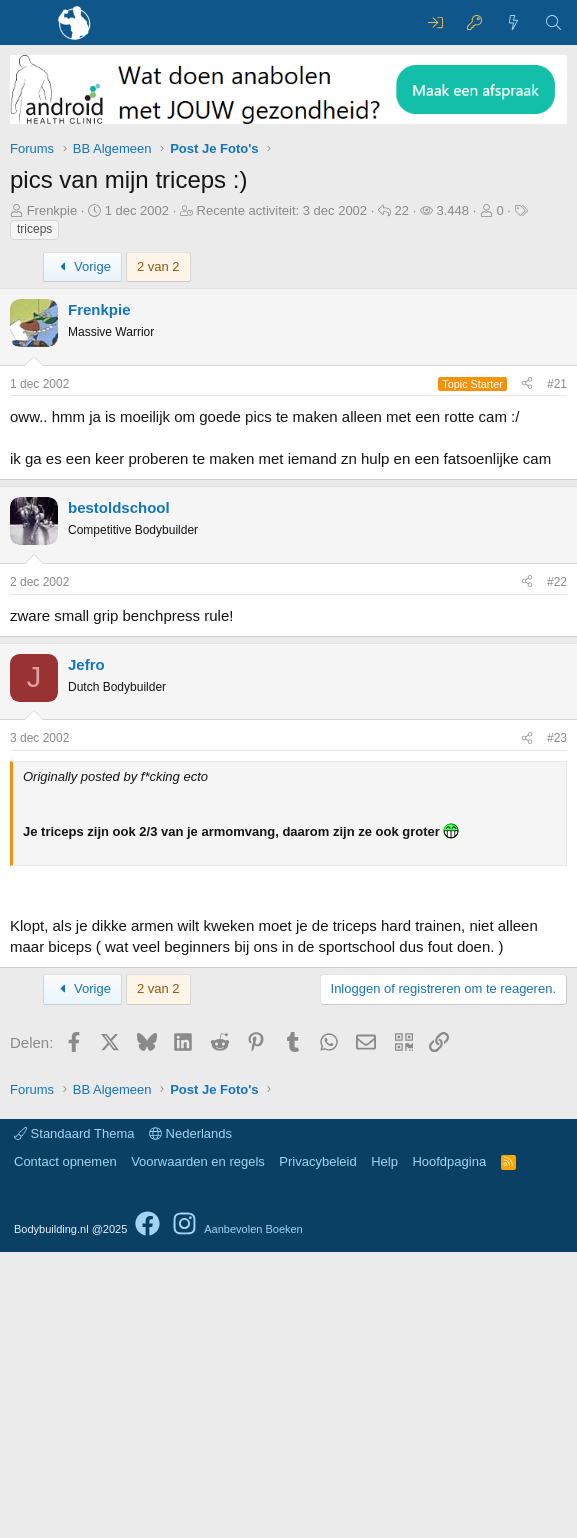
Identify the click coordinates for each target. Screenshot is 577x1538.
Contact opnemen (65, 1447)
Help (384, 1447)
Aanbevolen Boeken (253, 1515)
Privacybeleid (317, 1447)
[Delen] (527, 384)
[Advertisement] (288, 626)
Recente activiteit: (282, 210)
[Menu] (27, 23)
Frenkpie (52, 210)
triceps (34, 229)
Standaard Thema (74, 1419)
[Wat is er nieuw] (513, 22)
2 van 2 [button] (158, 266)
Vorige (82, 266)
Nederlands (190, 1419)
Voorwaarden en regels (198, 1447)
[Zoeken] (553, 22)
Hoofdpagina (449, 1447)
